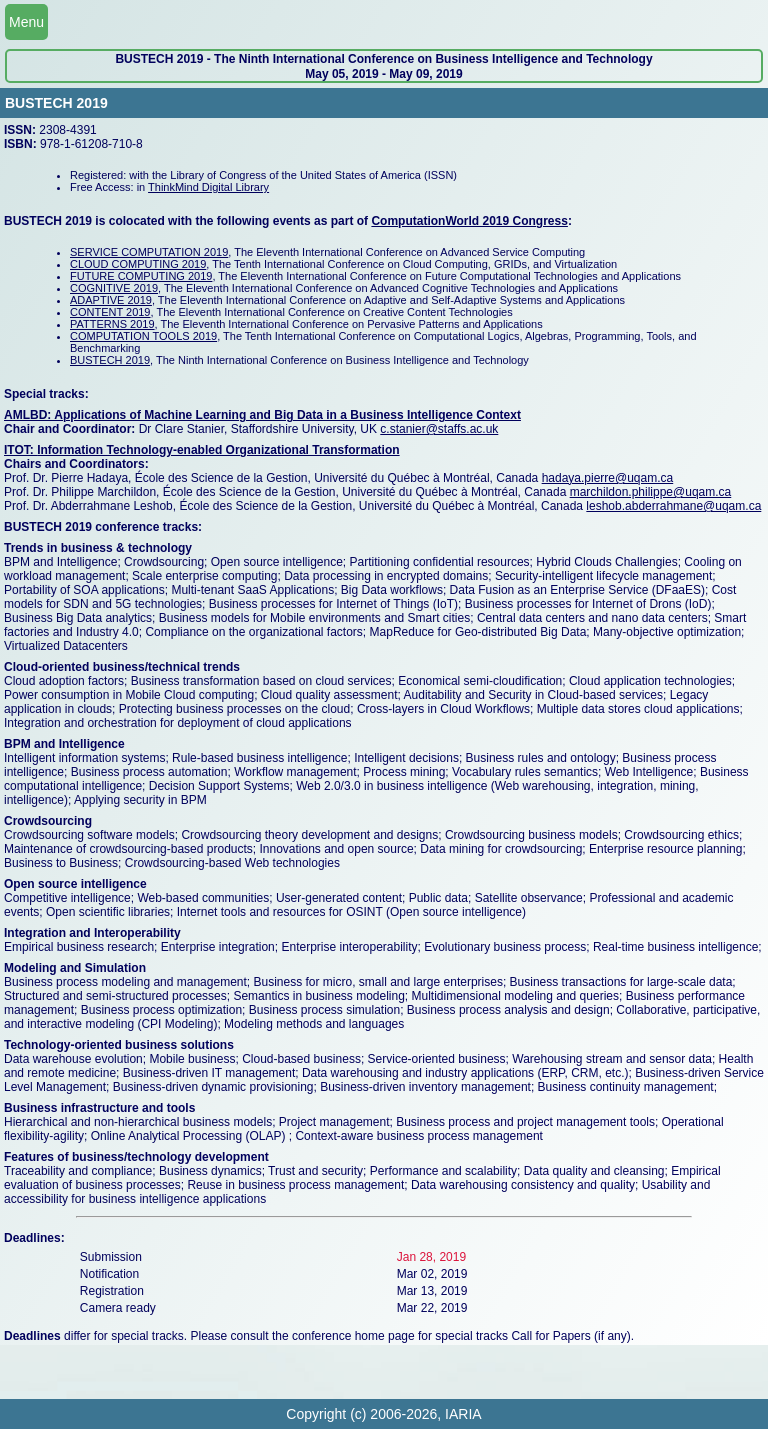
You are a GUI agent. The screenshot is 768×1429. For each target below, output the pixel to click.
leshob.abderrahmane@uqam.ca (673, 506)
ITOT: (20, 450)
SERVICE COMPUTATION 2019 (149, 252)
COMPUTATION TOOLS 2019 (143, 336)
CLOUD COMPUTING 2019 (138, 264)
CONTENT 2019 (110, 312)
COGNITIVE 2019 (114, 288)
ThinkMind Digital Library (208, 187)
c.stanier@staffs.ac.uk (439, 429)
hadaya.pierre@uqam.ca (608, 478)
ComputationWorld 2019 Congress (469, 221)
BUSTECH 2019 (110, 360)
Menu (26, 22)
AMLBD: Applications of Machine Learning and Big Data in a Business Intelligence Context (262, 415)
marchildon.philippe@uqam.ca (651, 492)
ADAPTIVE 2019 (111, 300)
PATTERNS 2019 (112, 324)
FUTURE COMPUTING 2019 (141, 276)
